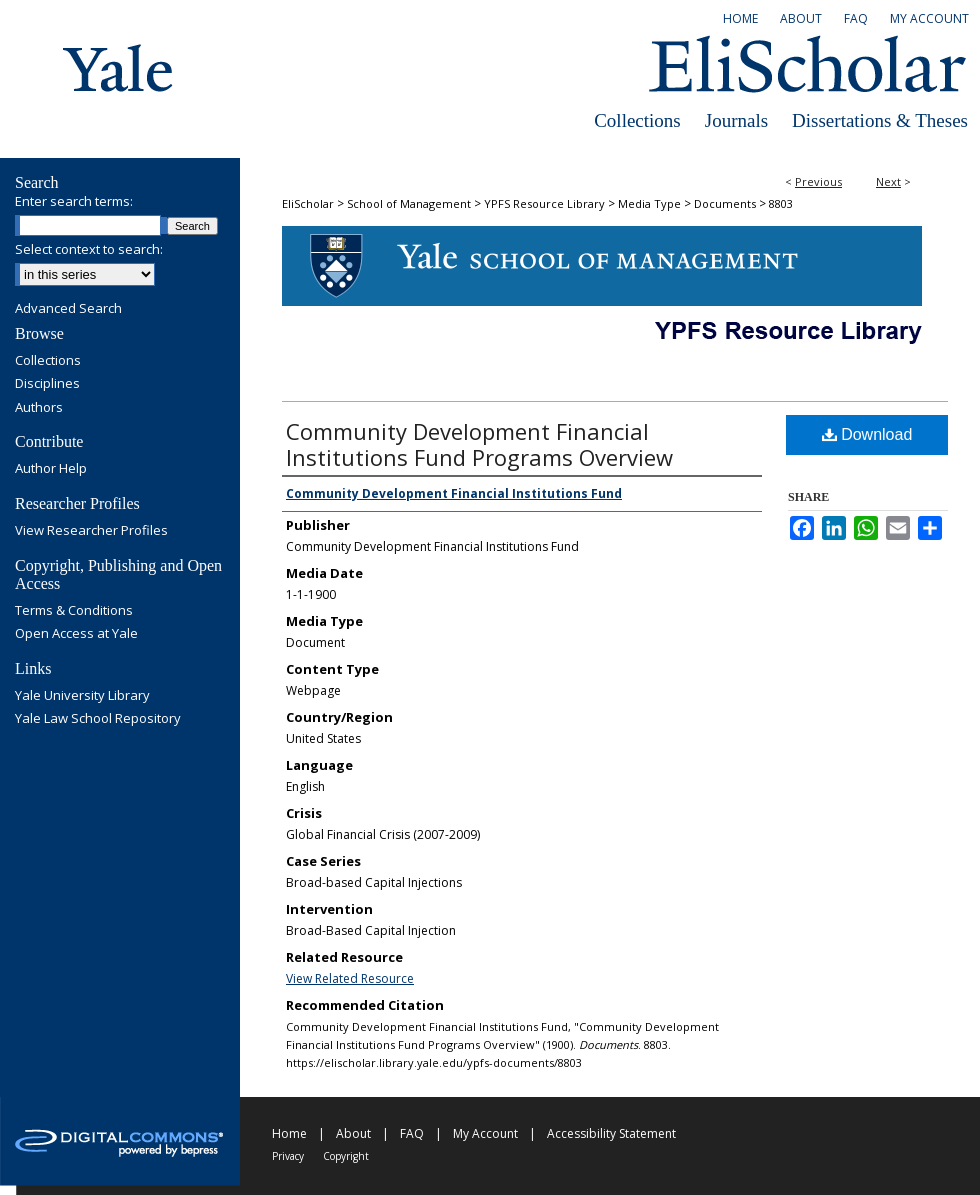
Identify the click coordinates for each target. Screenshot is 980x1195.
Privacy (288, 1156)
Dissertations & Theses (880, 120)
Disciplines (47, 384)
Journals (736, 120)
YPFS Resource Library (544, 203)
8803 (781, 203)
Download (867, 434)
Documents (725, 203)
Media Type (649, 203)
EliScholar (308, 203)
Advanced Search (68, 308)
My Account (485, 1133)
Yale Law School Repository (98, 719)
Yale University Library (82, 696)
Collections (637, 120)
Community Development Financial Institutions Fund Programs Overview (479, 444)
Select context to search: (89, 249)
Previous (818, 181)
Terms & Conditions (74, 611)
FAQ (412, 1133)
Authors (39, 408)
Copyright (346, 1156)
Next (888, 181)
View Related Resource (350, 978)
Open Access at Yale (76, 634)
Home (289, 1133)
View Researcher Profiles (91, 531)
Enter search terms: (74, 201)
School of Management (409, 203)
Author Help (51, 469)
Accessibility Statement (611, 1133)
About (353, 1133)
